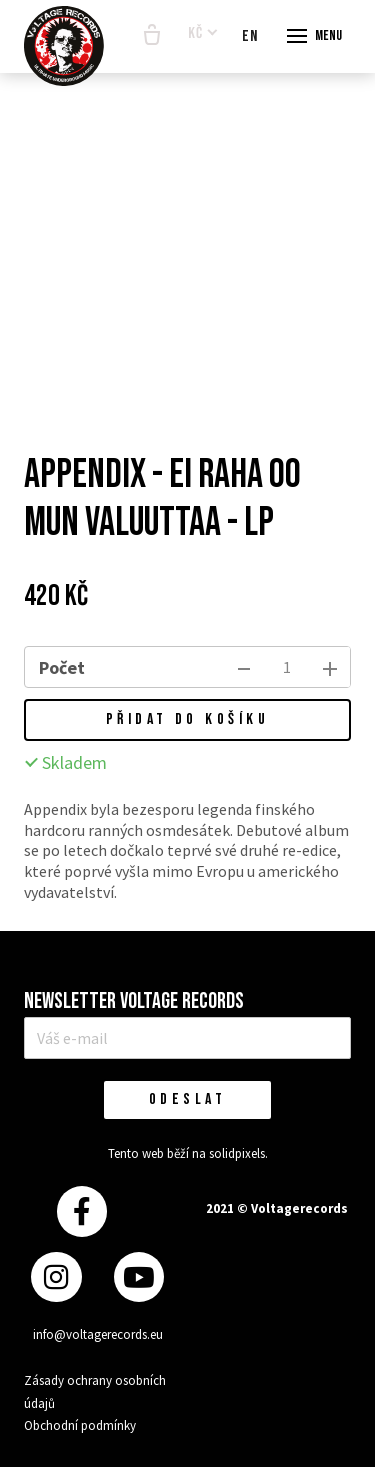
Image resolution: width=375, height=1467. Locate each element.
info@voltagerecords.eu (98, 1334)
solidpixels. (238, 1153)
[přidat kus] (330, 667)
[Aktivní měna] (203, 34)
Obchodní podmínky (80, 1425)
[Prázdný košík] (152, 36)
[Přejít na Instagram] (56, 1277)
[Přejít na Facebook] (82, 1211)
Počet (62, 667)
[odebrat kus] (244, 667)
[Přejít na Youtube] (139, 1277)
